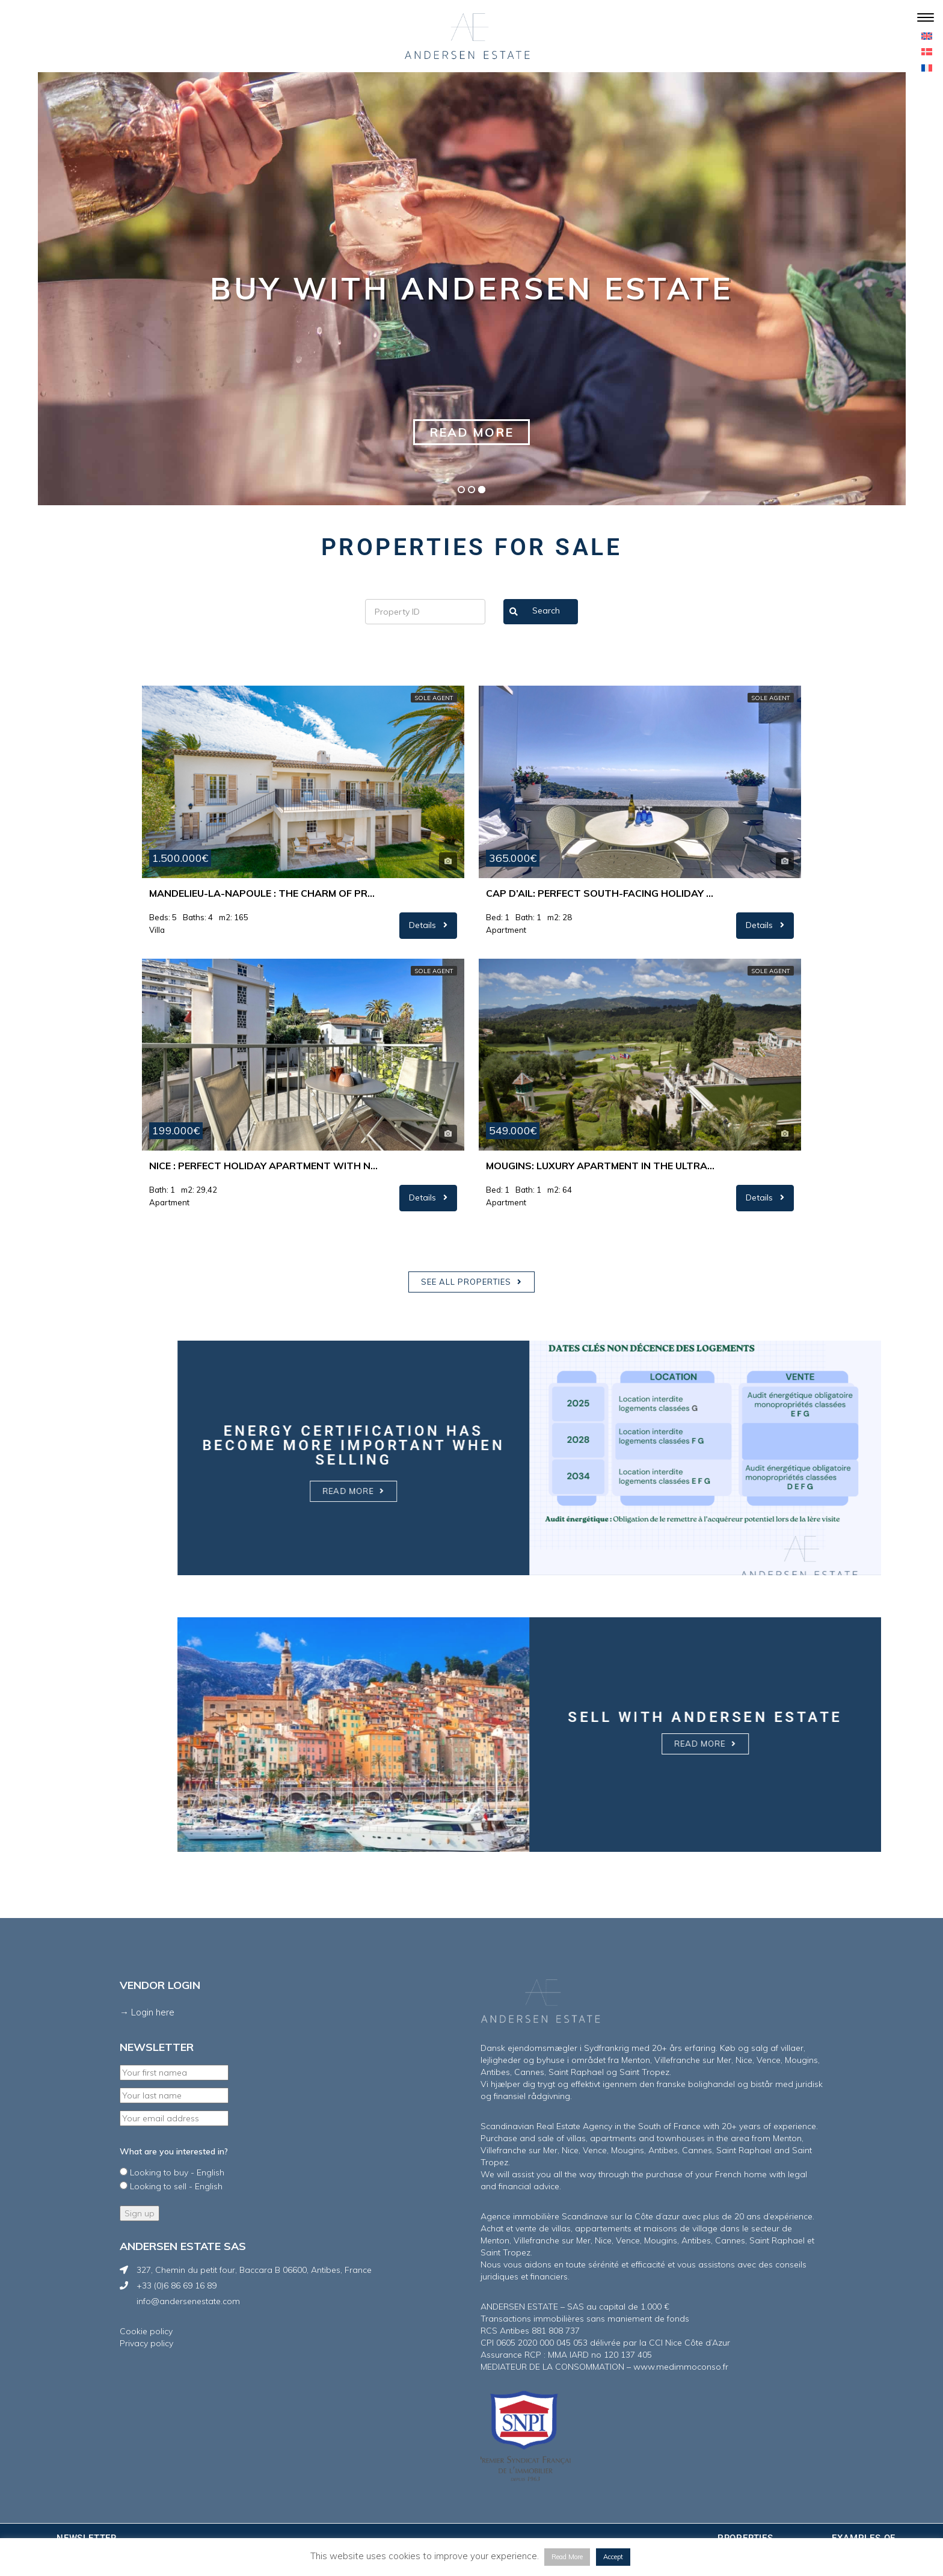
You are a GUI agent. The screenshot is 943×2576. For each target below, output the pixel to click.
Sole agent (433, 698)
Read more (471, 432)
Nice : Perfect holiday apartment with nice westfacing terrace (263, 1166)
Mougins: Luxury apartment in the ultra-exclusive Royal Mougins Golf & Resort (600, 1166)
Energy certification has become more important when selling (770, 1445)
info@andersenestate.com (188, 2301)
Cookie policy (146, 2331)
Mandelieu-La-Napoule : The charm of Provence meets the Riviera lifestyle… (263, 893)
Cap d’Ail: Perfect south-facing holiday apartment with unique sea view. (600, 893)
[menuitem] (926, 35)
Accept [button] (613, 2557)
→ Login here (147, 2012)
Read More (567, 2557)
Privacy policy (146, 2343)
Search (534, 611)
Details (428, 925)
